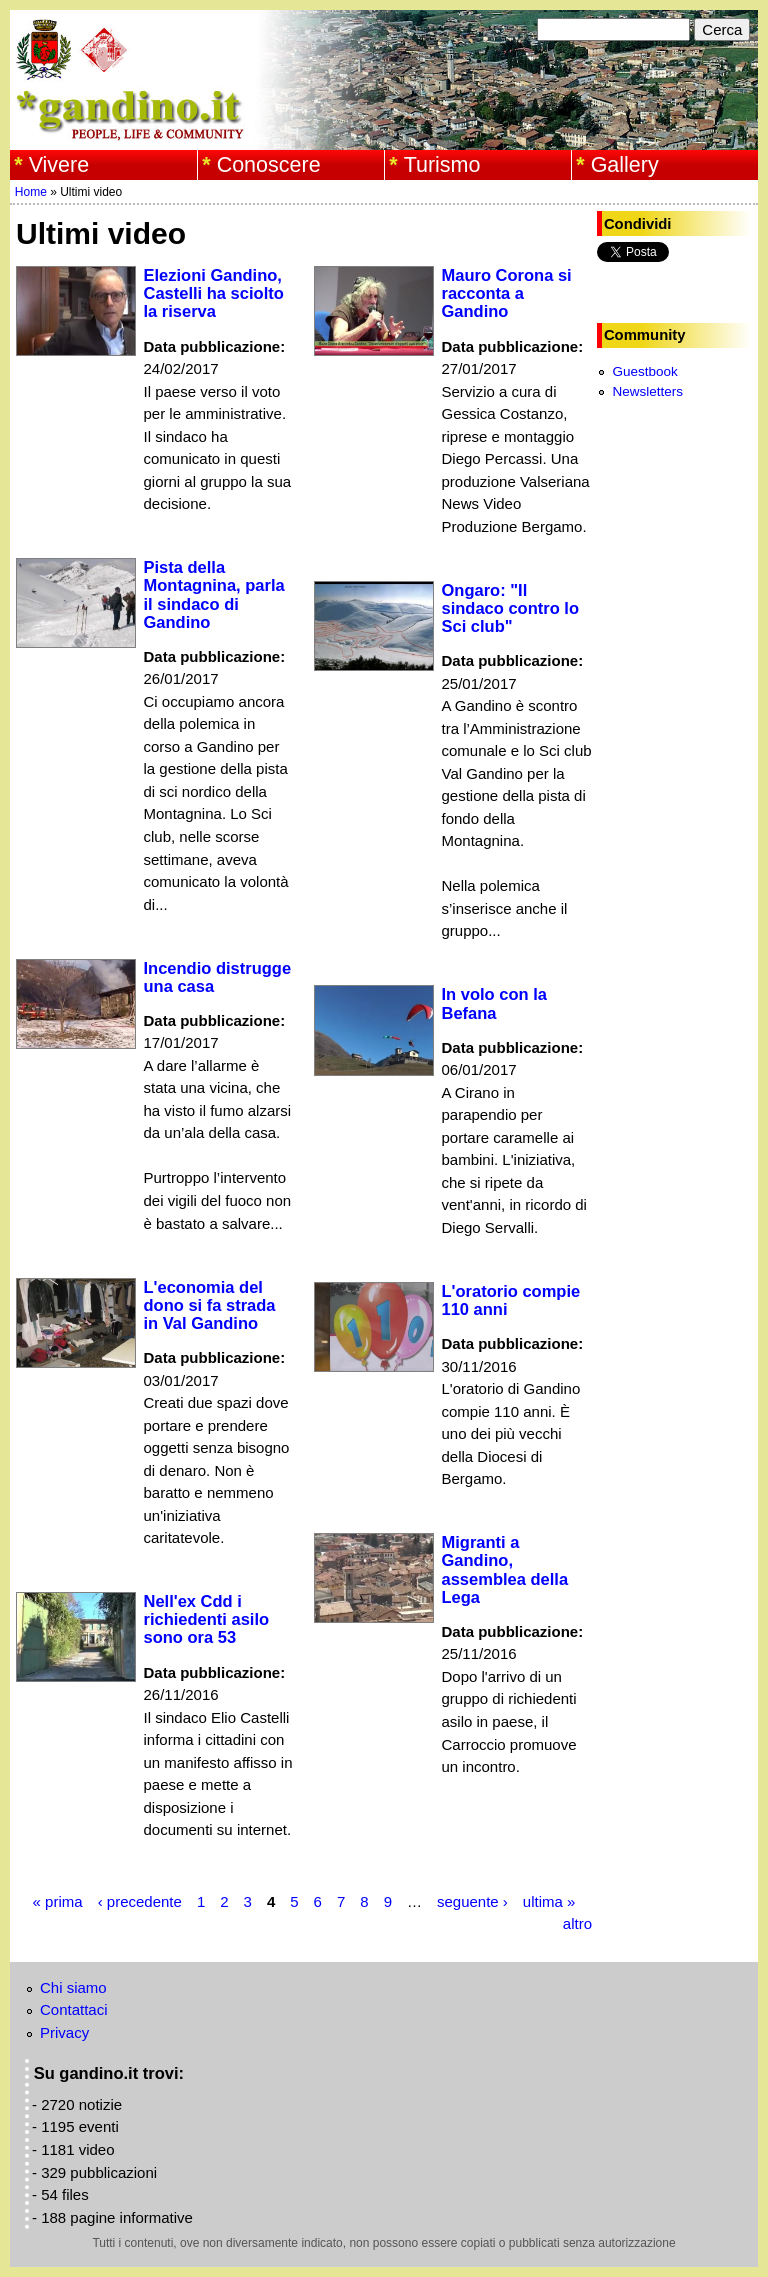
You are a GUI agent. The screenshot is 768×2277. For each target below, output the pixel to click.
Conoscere (269, 165)
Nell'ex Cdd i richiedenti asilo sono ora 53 (207, 1619)
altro (577, 1923)
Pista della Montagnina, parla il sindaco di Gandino (214, 594)
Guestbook (644, 371)
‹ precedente (140, 1901)
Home (31, 192)
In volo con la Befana (494, 1003)
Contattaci (74, 2009)
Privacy (64, 2032)
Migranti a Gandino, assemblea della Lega (505, 1569)
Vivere (59, 165)
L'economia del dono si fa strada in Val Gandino (210, 1305)
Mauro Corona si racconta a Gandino (507, 293)
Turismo (442, 165)
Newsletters (647, 391)
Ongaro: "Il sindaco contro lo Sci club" (511, 608)
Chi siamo (73, 1987)
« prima (58, 1901)
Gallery (625, 165)
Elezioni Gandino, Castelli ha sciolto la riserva (214, 293)
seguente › (472, 1901)
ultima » (549, 1901)
